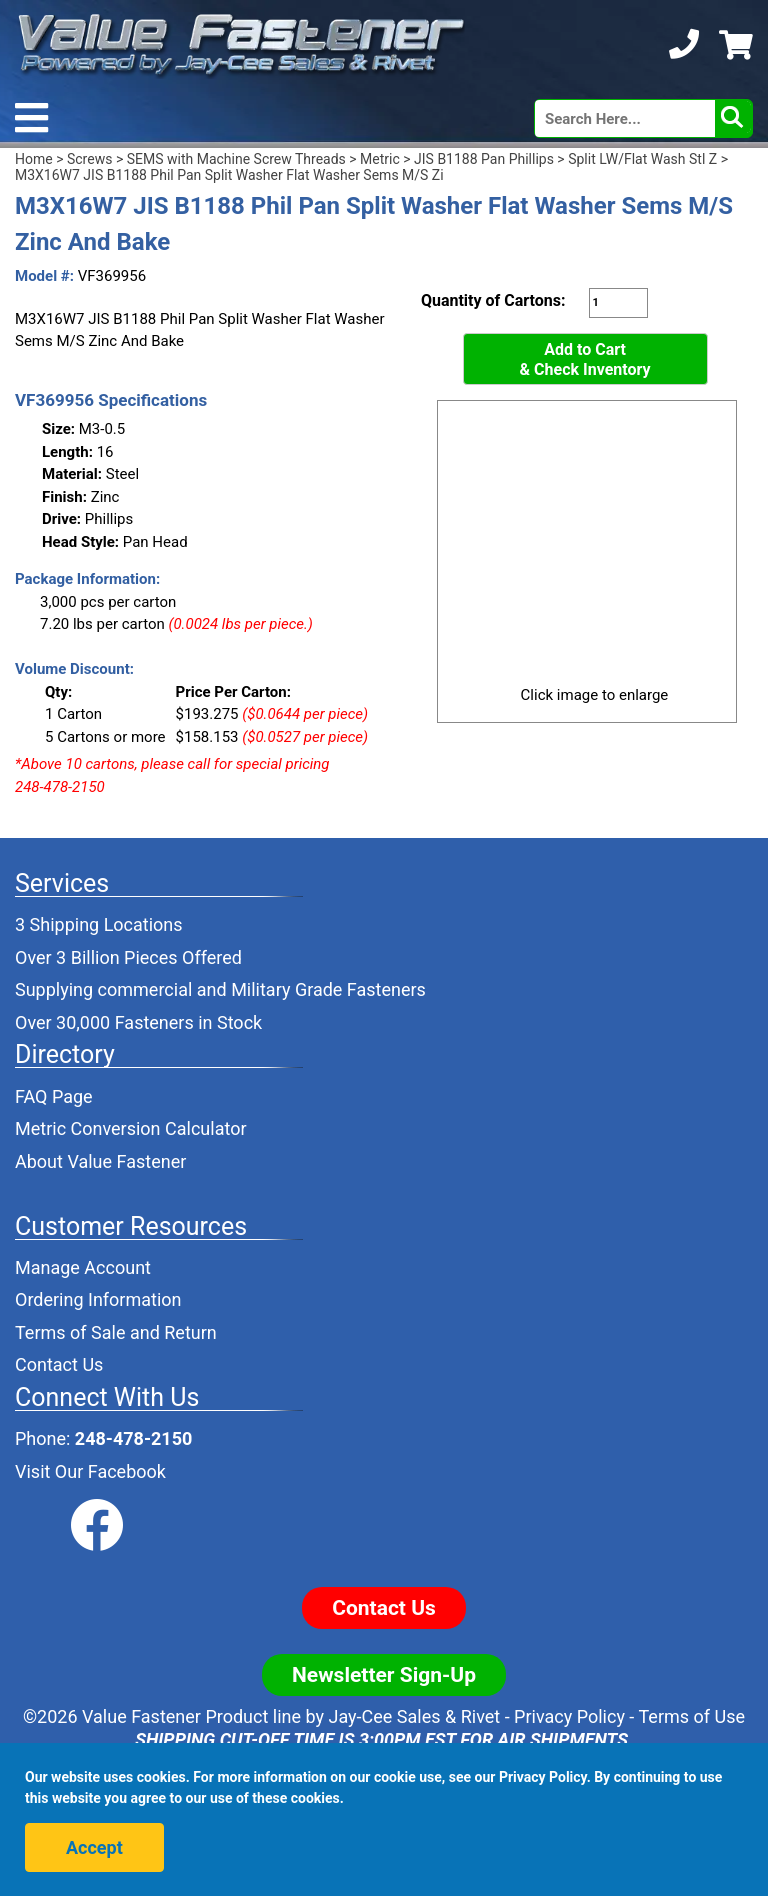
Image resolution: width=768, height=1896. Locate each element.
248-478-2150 (133, 1438)
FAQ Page (54, 1096)
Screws (89, 159)
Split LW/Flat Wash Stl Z (642, 159)
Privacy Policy (569, 1716)
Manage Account (83, 1267)
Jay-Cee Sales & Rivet (415, 1716)
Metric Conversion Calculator (131, 1128)
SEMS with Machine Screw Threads (236, 159)
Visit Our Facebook (90, 1471)
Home (34, 159)
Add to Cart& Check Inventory (585, 359)
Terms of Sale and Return (116, 1332)
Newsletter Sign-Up (384, 1675)
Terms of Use (691, 1716)
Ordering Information (98, 1299)
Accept (94, 1847)
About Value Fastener (100, 1161)
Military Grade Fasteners (328, 989)
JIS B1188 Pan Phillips (484, 159)
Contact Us (59, 1364)
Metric (380, 159)
